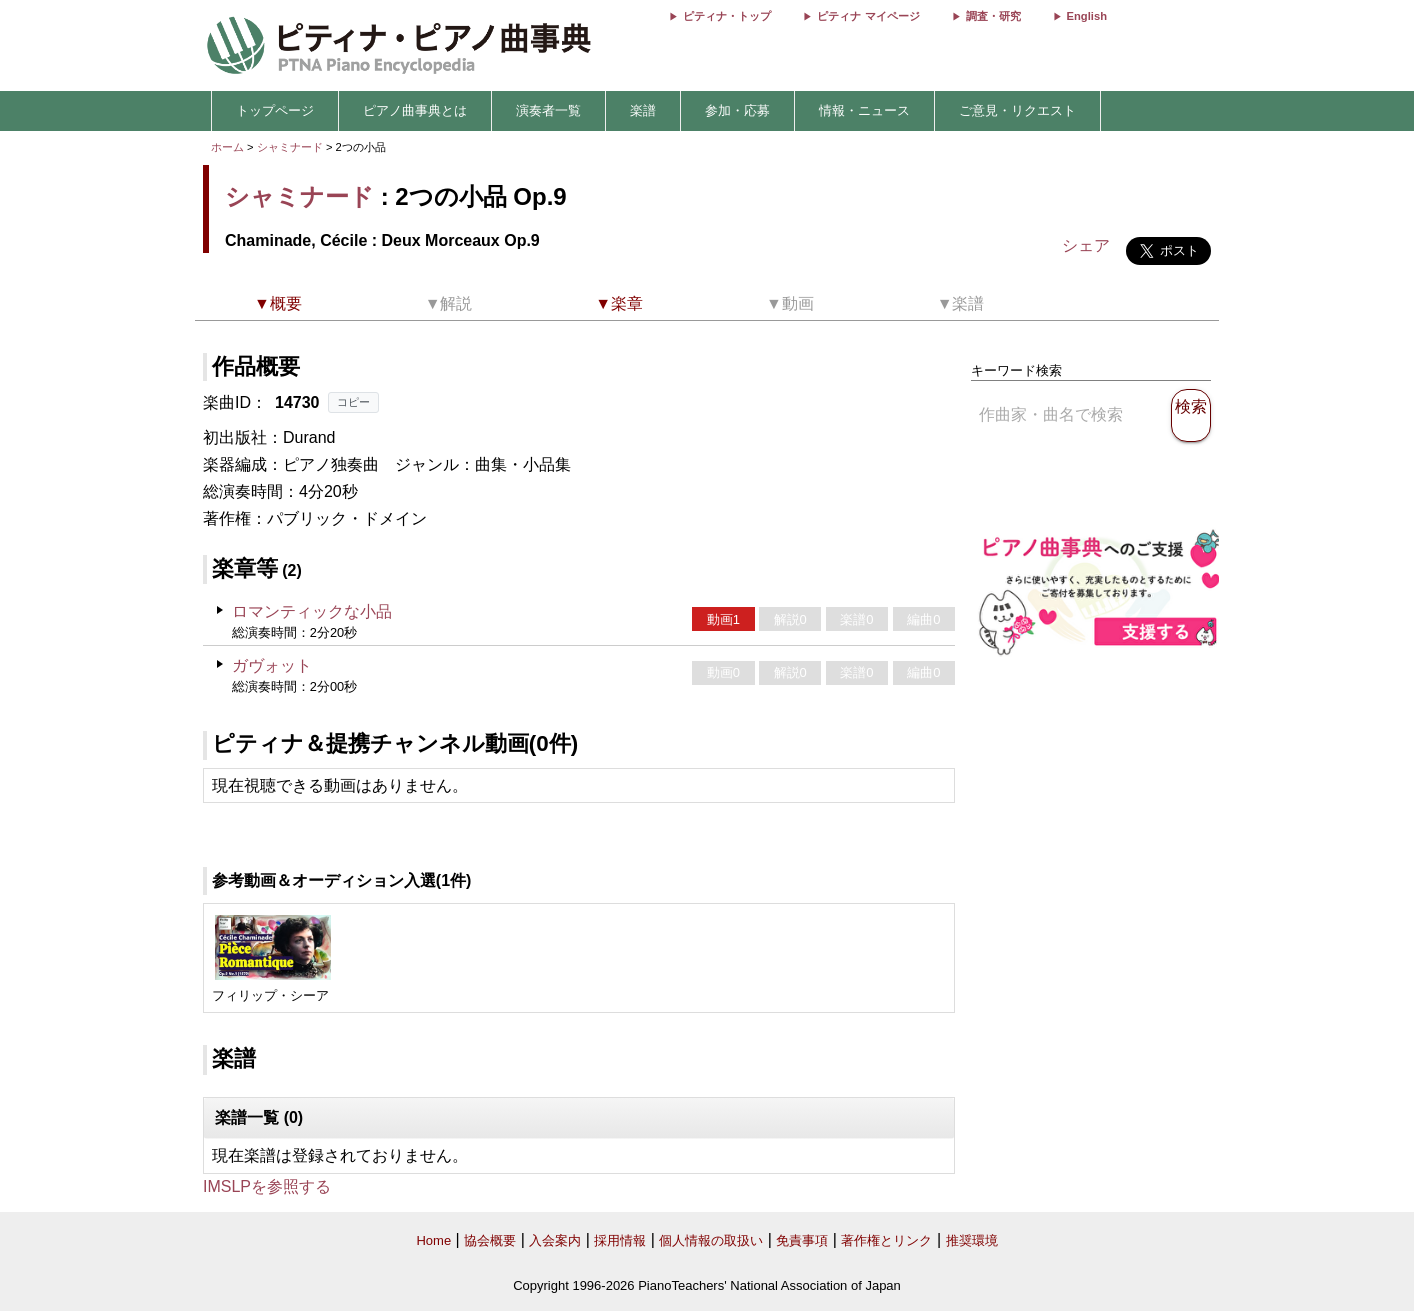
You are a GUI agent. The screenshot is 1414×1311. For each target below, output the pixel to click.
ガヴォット (272, 665)
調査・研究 (993, 16)
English (1087, 16)
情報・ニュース (864, 110)
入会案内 (555, 1240)
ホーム (227, 147)
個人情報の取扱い (711, 1240)
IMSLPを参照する (267, 1186)
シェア (1086, 245)
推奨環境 (972, 1240)
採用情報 (620, 1240)
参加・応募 (737, 110)
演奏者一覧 (548, 110)
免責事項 (802, 1240)
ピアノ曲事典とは (415, 110)
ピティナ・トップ (727, 16)
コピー (353, 402)
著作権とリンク (886, 1240)
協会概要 (490, 1240)
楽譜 (643, 110)
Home (433, 1240)
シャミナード (290, 147)
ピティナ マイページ (868, 16)
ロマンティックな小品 (312, 611)
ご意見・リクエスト (1017, 110)
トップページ (275, 110)
